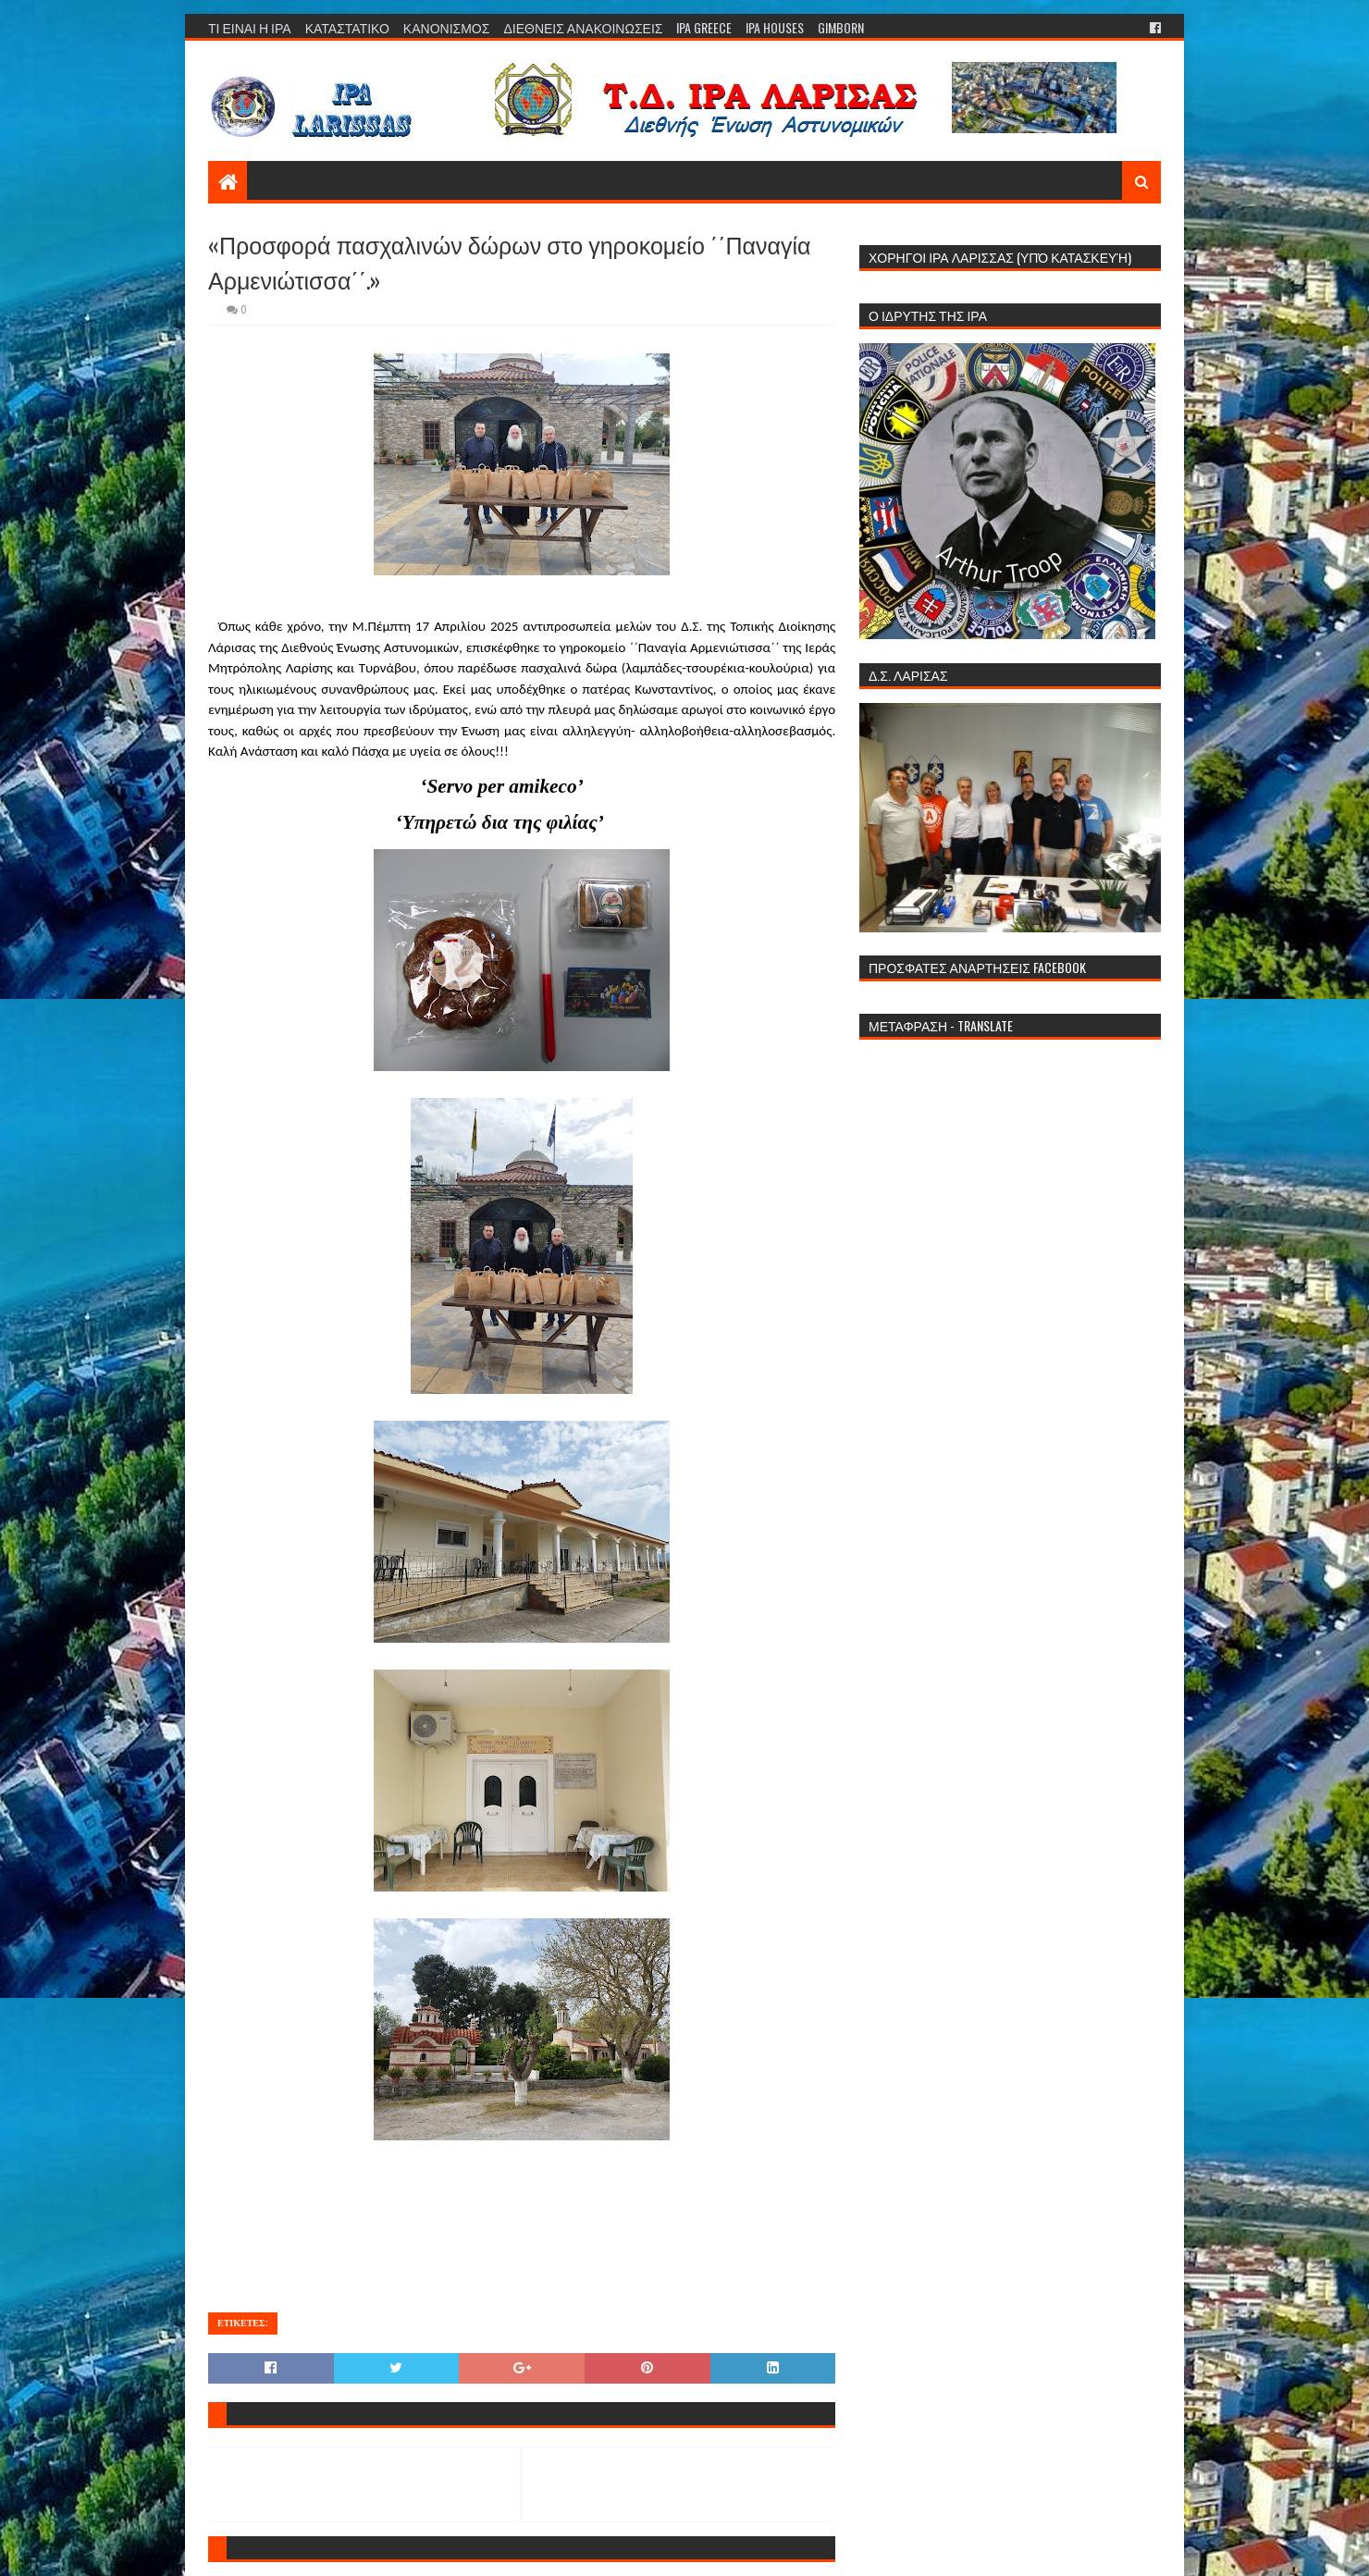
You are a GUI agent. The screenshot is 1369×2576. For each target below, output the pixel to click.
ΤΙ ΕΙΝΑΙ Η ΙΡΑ (249, 27)
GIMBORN (841, 27)
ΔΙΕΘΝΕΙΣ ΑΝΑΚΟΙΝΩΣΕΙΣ (582, 27)
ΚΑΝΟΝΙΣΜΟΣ (446, 27)
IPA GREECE (704, 27)
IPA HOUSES (775, 27)
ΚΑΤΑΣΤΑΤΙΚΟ (347, 27)
